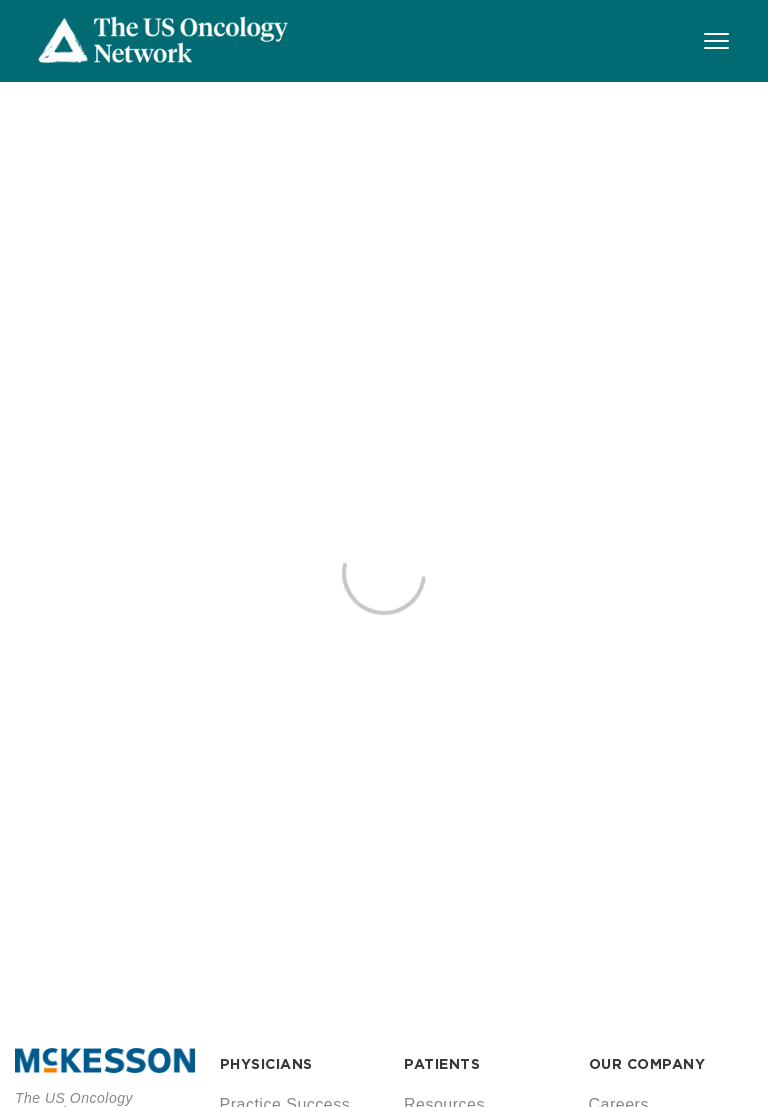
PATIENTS (442, 1064)
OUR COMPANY (647, 1064)
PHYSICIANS (266, 1064)
